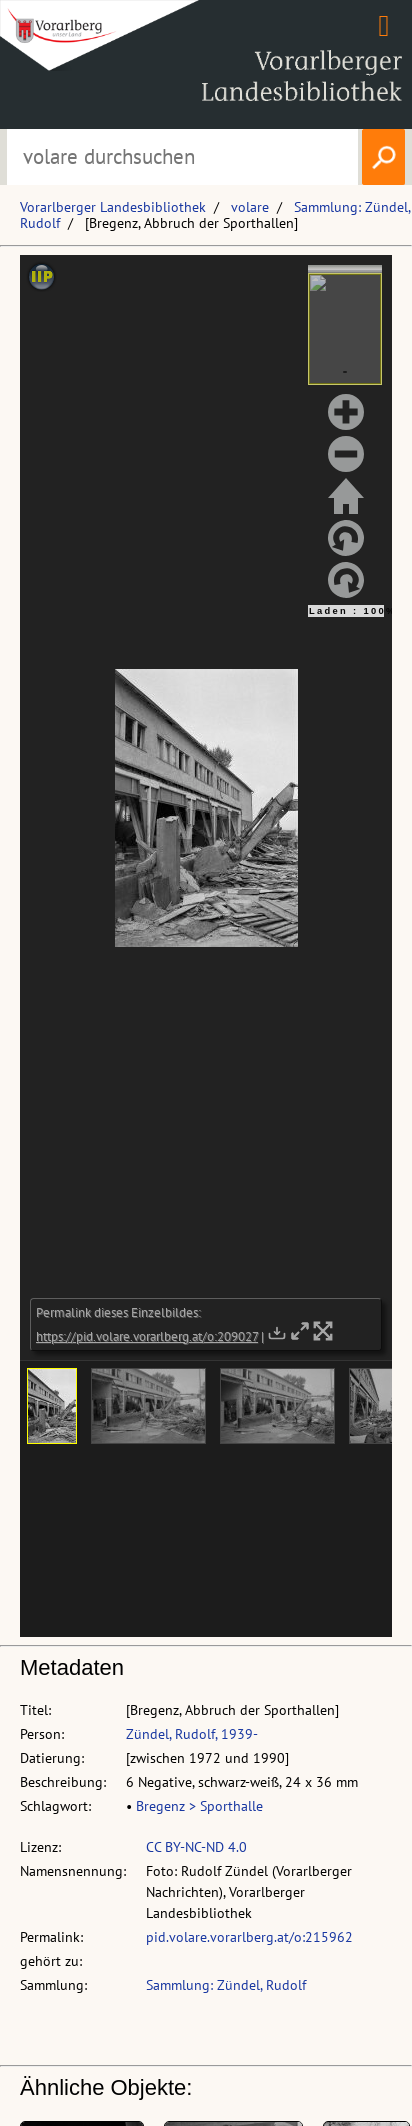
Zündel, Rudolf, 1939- (192, 1734)
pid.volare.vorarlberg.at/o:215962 (249, 1937)
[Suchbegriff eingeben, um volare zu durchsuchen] (182, 157)
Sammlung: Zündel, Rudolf (226, 1985)
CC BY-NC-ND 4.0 (196, 1847)
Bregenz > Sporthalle (199, 1806)
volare (250, 207)
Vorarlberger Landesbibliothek (113, 207)
